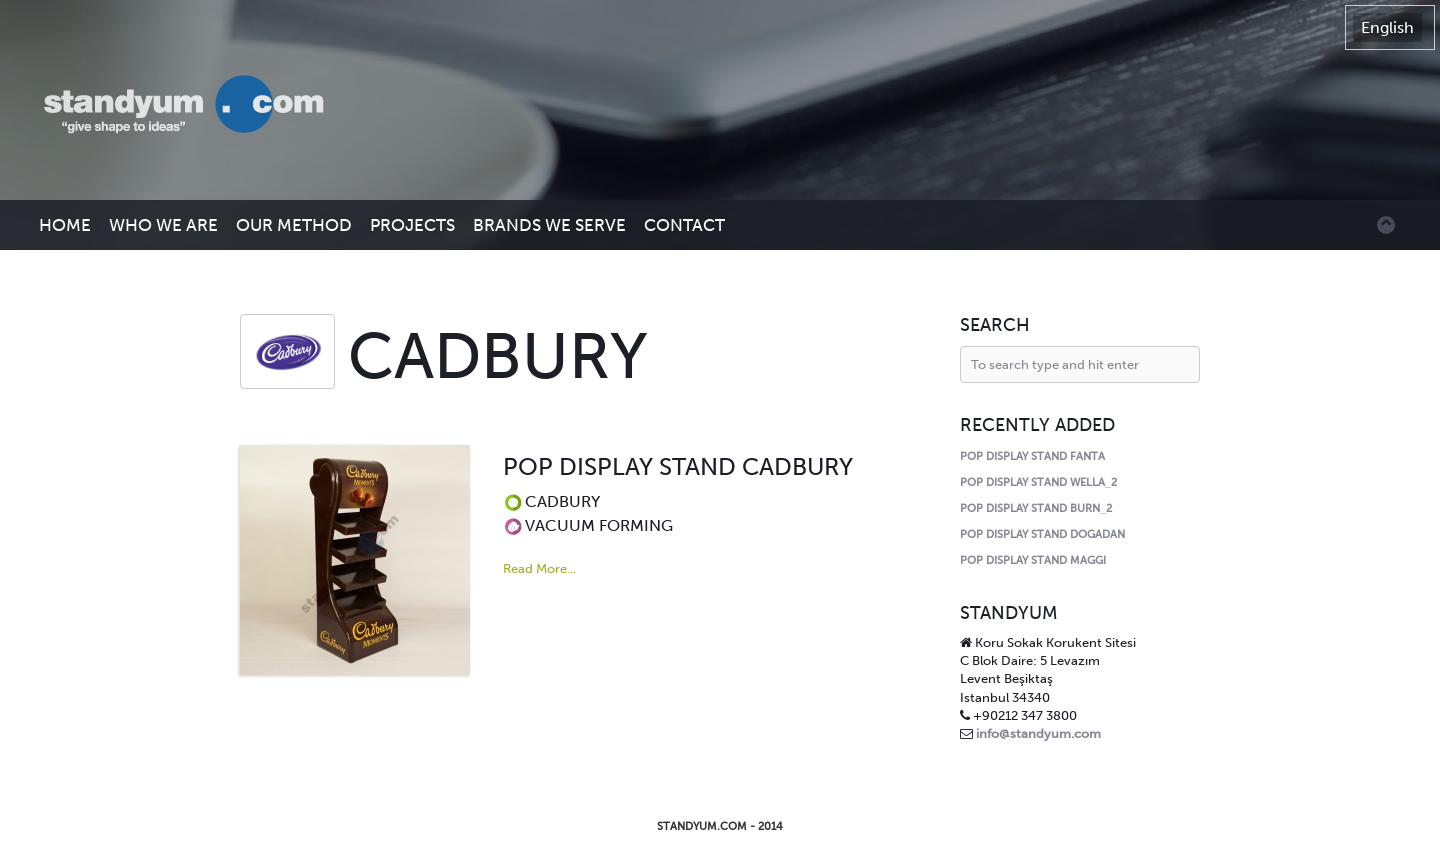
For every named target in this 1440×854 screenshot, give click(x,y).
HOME (65, 225)
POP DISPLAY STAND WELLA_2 (1038, 482)
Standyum (194, 106)
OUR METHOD (294, 225)
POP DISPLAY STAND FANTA (1032, 456)
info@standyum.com (1038, 733)
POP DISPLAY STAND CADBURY (678, 466)
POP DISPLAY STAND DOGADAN (1042, 534)
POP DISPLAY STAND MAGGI (1033, 560)
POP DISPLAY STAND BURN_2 (1036, 508)
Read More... (539, 568)
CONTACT (684, 225)
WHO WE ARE (163, 225)
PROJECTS (412, 225)
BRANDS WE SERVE (549, 225)
